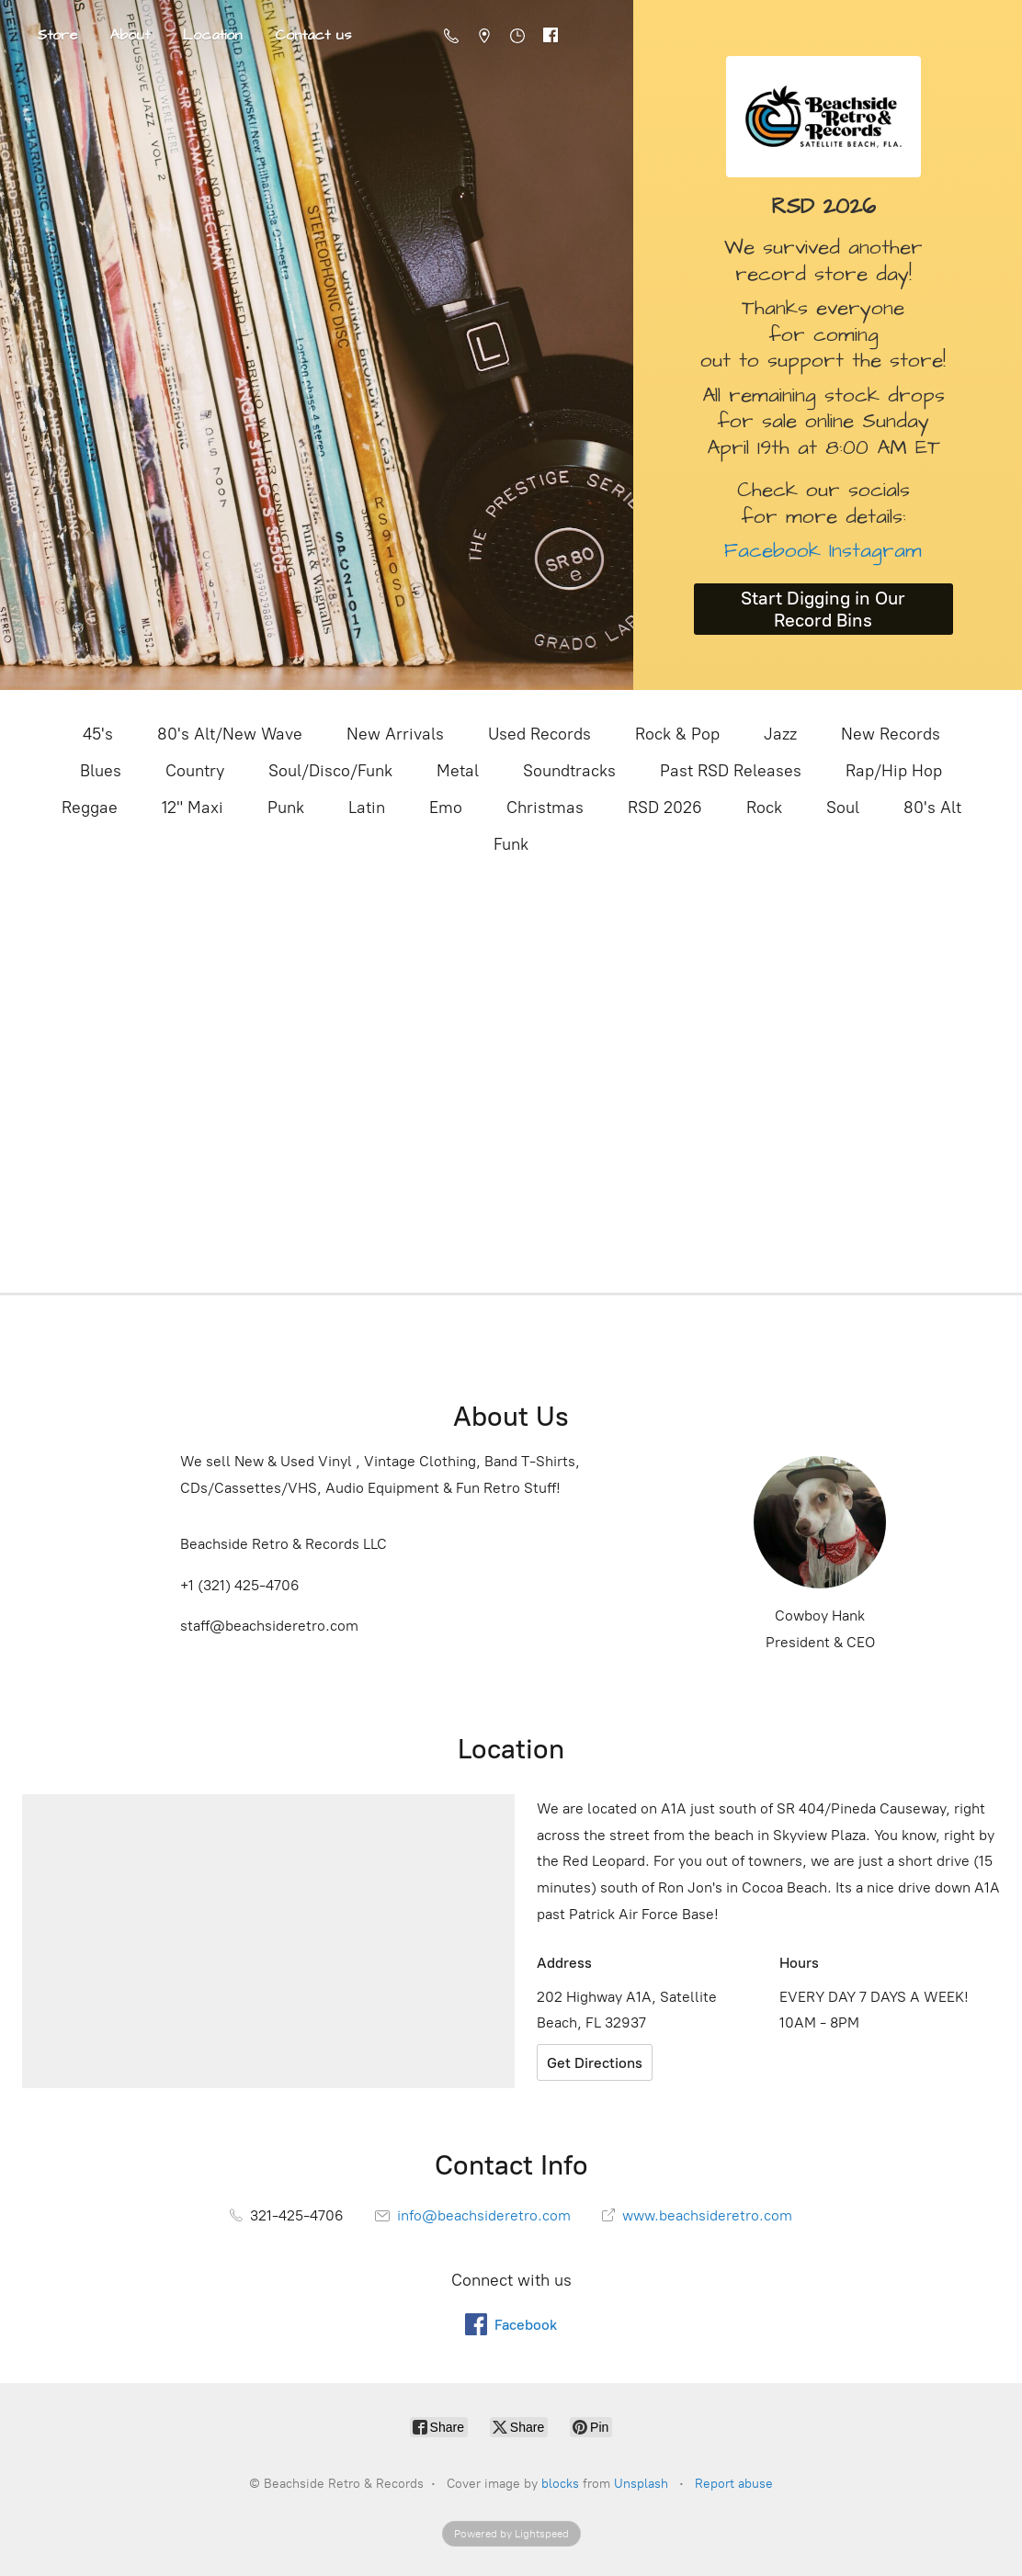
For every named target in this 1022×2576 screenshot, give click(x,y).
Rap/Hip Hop (894, 771)
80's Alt (932, 807)
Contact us (313, 35)
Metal (458, 771)
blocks (560, 2483)
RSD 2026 (665, 807)
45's (98, 734)
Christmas (545, 807)
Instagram (871, 551)
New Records (890, 734)
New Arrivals (395, 734)
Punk (285, 807)
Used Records (539, 734)
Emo (445, 807)
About (130, 35)
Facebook (772, 551)
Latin (366, 807)
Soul (842, 807)
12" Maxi (192, 807)
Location (212, 35)
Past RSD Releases (730, 771)
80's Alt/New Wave (229, 734)
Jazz (780, 734)
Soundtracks (569, 771)
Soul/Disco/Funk (330, 771)
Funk (511, 844)
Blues (100, 771)
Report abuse (734, 2483)
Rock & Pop (677, 734)
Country (194, 771)
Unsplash (641, 2483)
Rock (764, 807)
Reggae (90, 807)
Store (57, 35)
